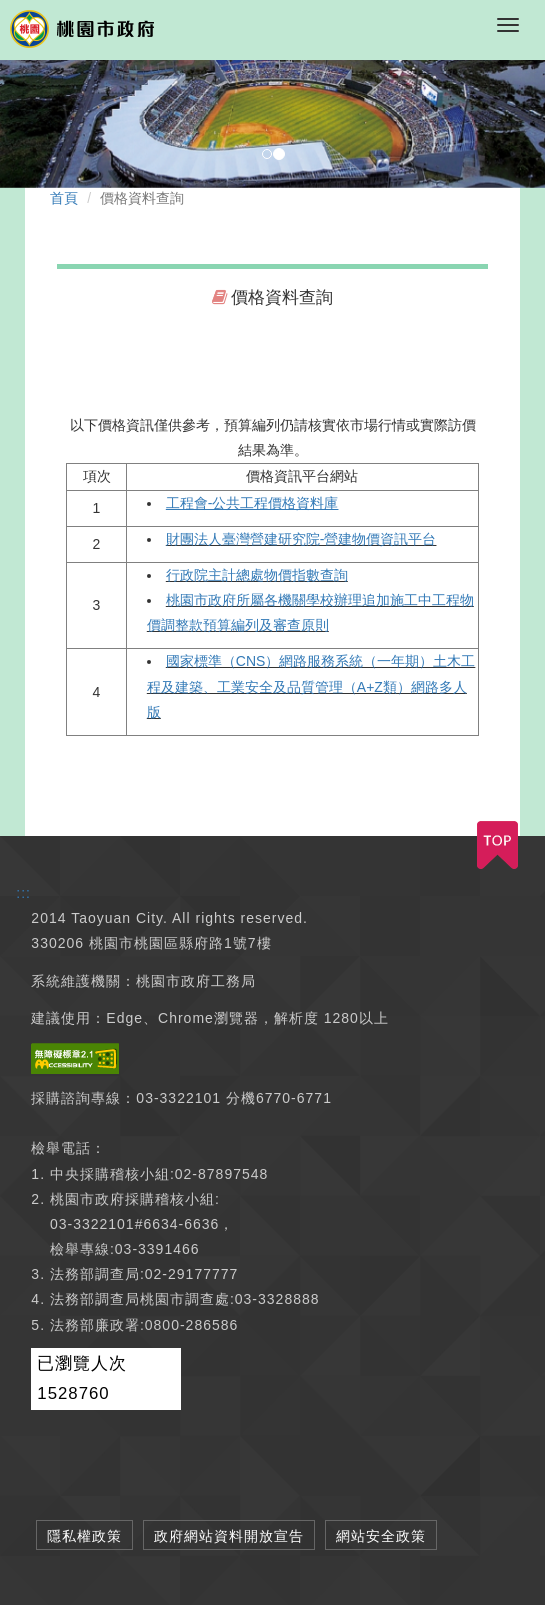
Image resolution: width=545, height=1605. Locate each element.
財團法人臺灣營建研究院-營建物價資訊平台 (301, 539)
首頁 (64, 198)
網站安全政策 (381, 1536)
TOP (497, 845)
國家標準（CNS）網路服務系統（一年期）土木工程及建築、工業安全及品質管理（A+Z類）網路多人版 (311, 686)
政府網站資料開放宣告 (229, 1536)
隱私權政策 (84, 1536)
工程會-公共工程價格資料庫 (252, 503)
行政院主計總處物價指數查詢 (257, 575)
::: (23, 893)
